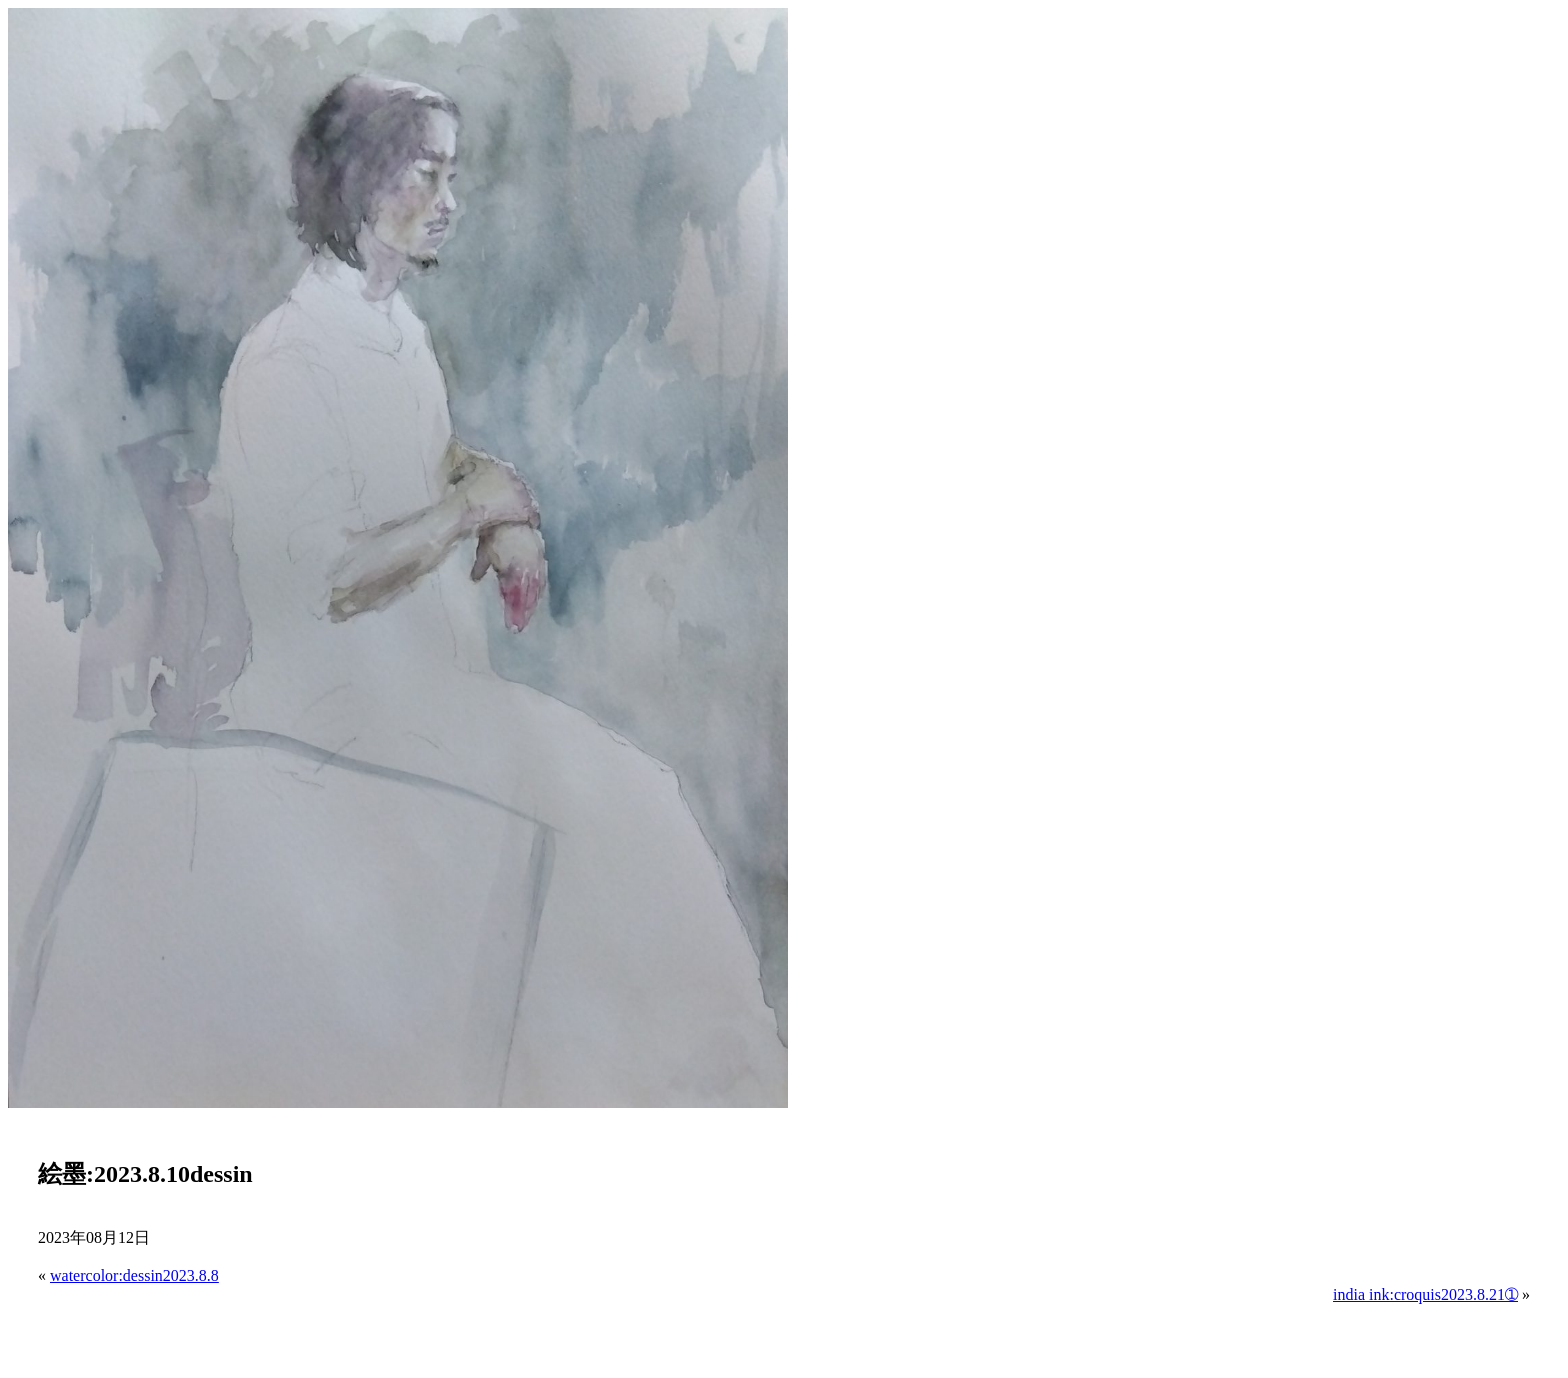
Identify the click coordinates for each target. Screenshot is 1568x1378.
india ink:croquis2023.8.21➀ (1425, 1294)
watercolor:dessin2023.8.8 (134, 1275)
